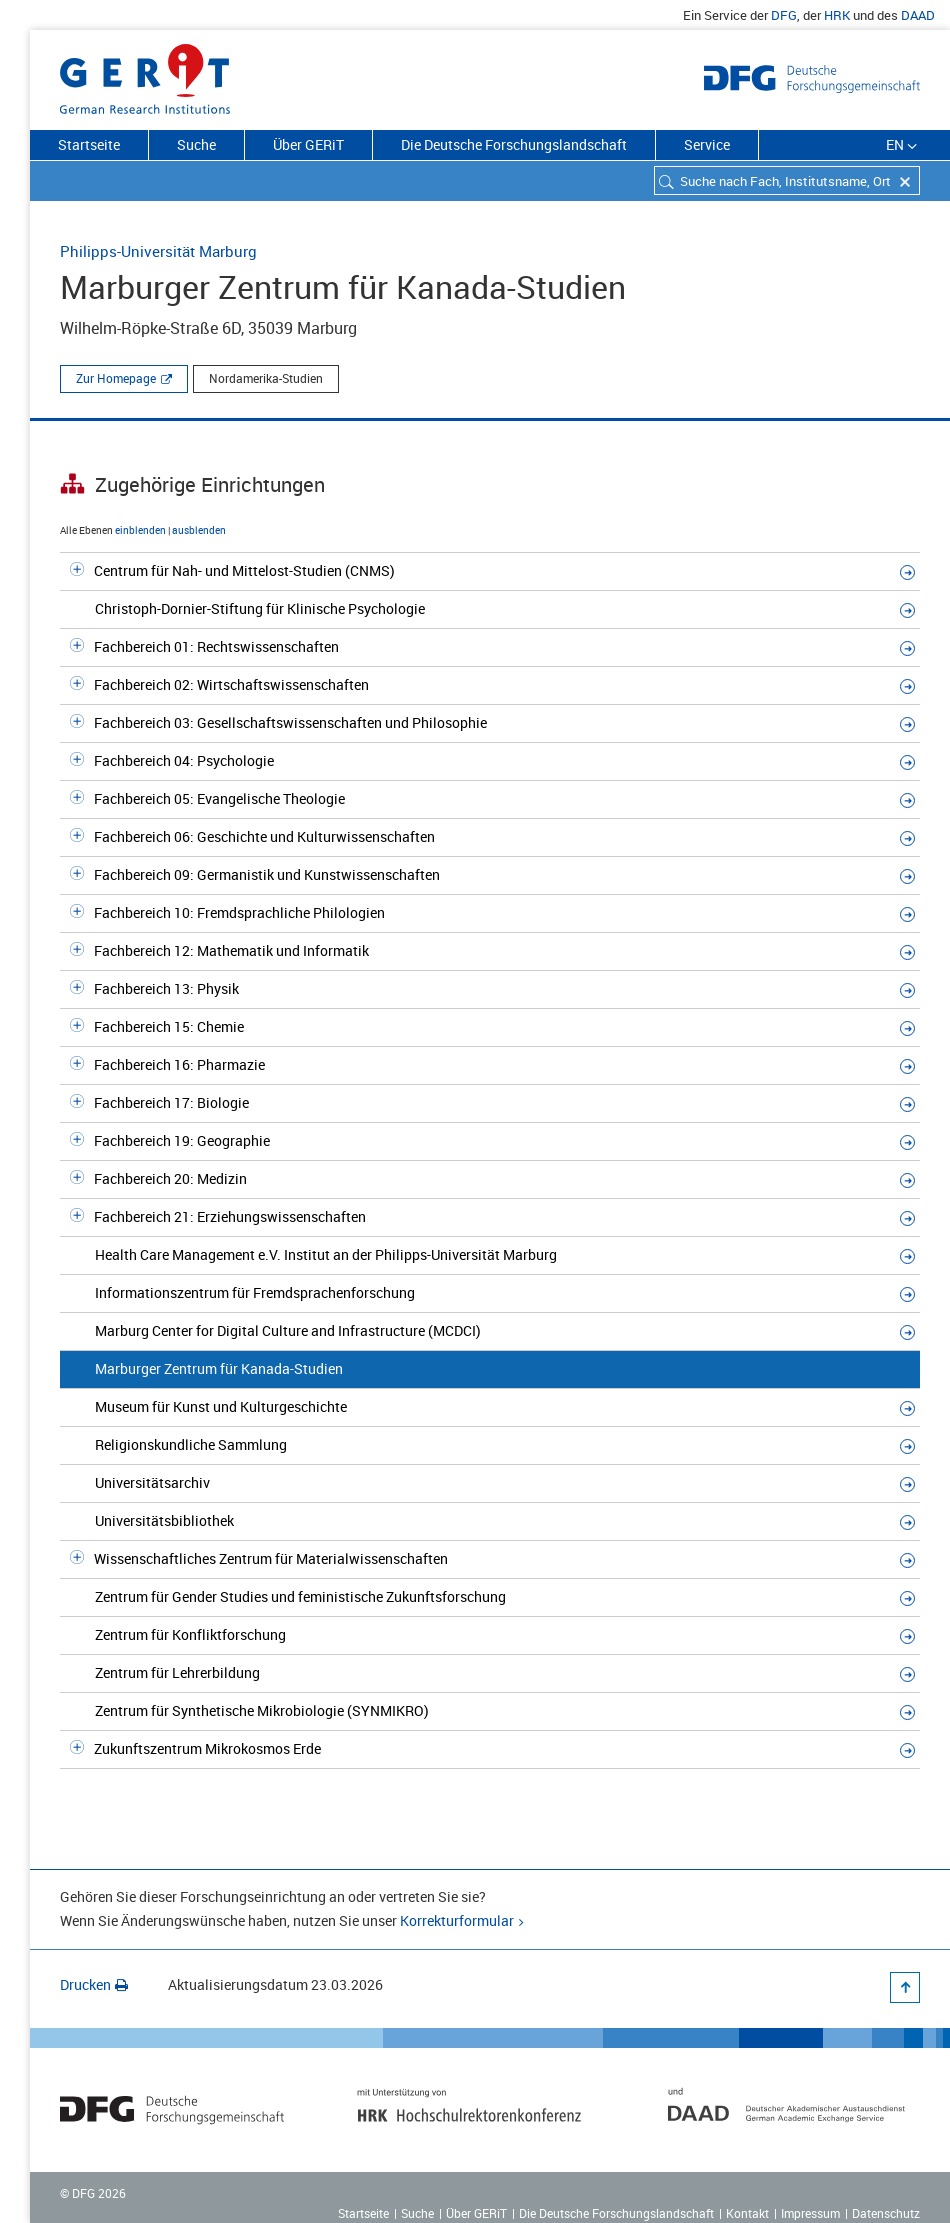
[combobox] (787, 180)
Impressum (810, 2213)
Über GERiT (308, 144)
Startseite (89, 144)
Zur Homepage (116, 378)
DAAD (918, 15)
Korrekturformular (457, 1920)
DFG (784, 15)
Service (707, 144)
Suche (196, 144)
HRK (837, 15)
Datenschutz (886, 2213)
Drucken (94, 1984)
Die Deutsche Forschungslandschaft (514, 144)
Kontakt (747, 2213)
